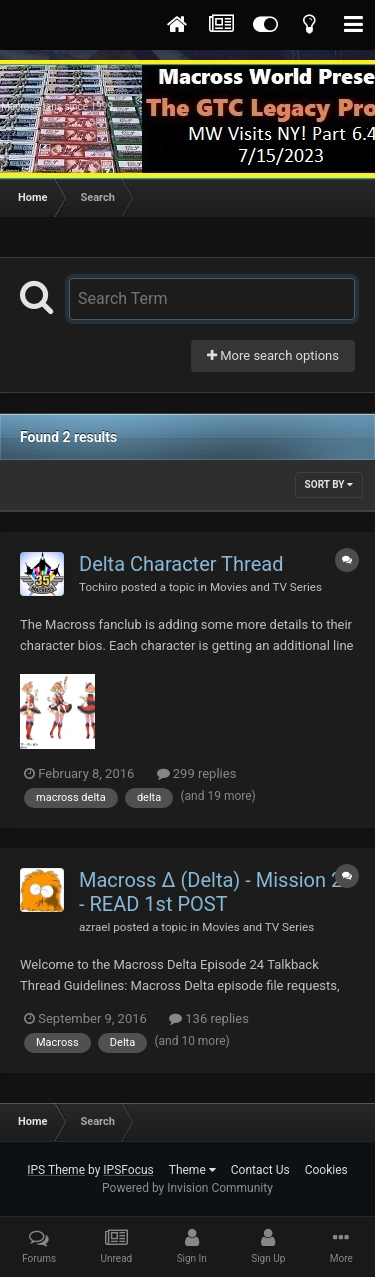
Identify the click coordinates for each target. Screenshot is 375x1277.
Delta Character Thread (181, 564)
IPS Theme (56, 1170)
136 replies (209, 1018)
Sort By (329, 484)
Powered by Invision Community (187, 1188)
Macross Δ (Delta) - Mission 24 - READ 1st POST (216, 892)
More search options (273, 355)
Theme (192, 1170)
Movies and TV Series (266, 587)
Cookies (326, 1170)
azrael (94, 927)
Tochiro (98, 587)
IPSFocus (128, 1170)
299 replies (197, 773)
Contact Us (260, 1170)
